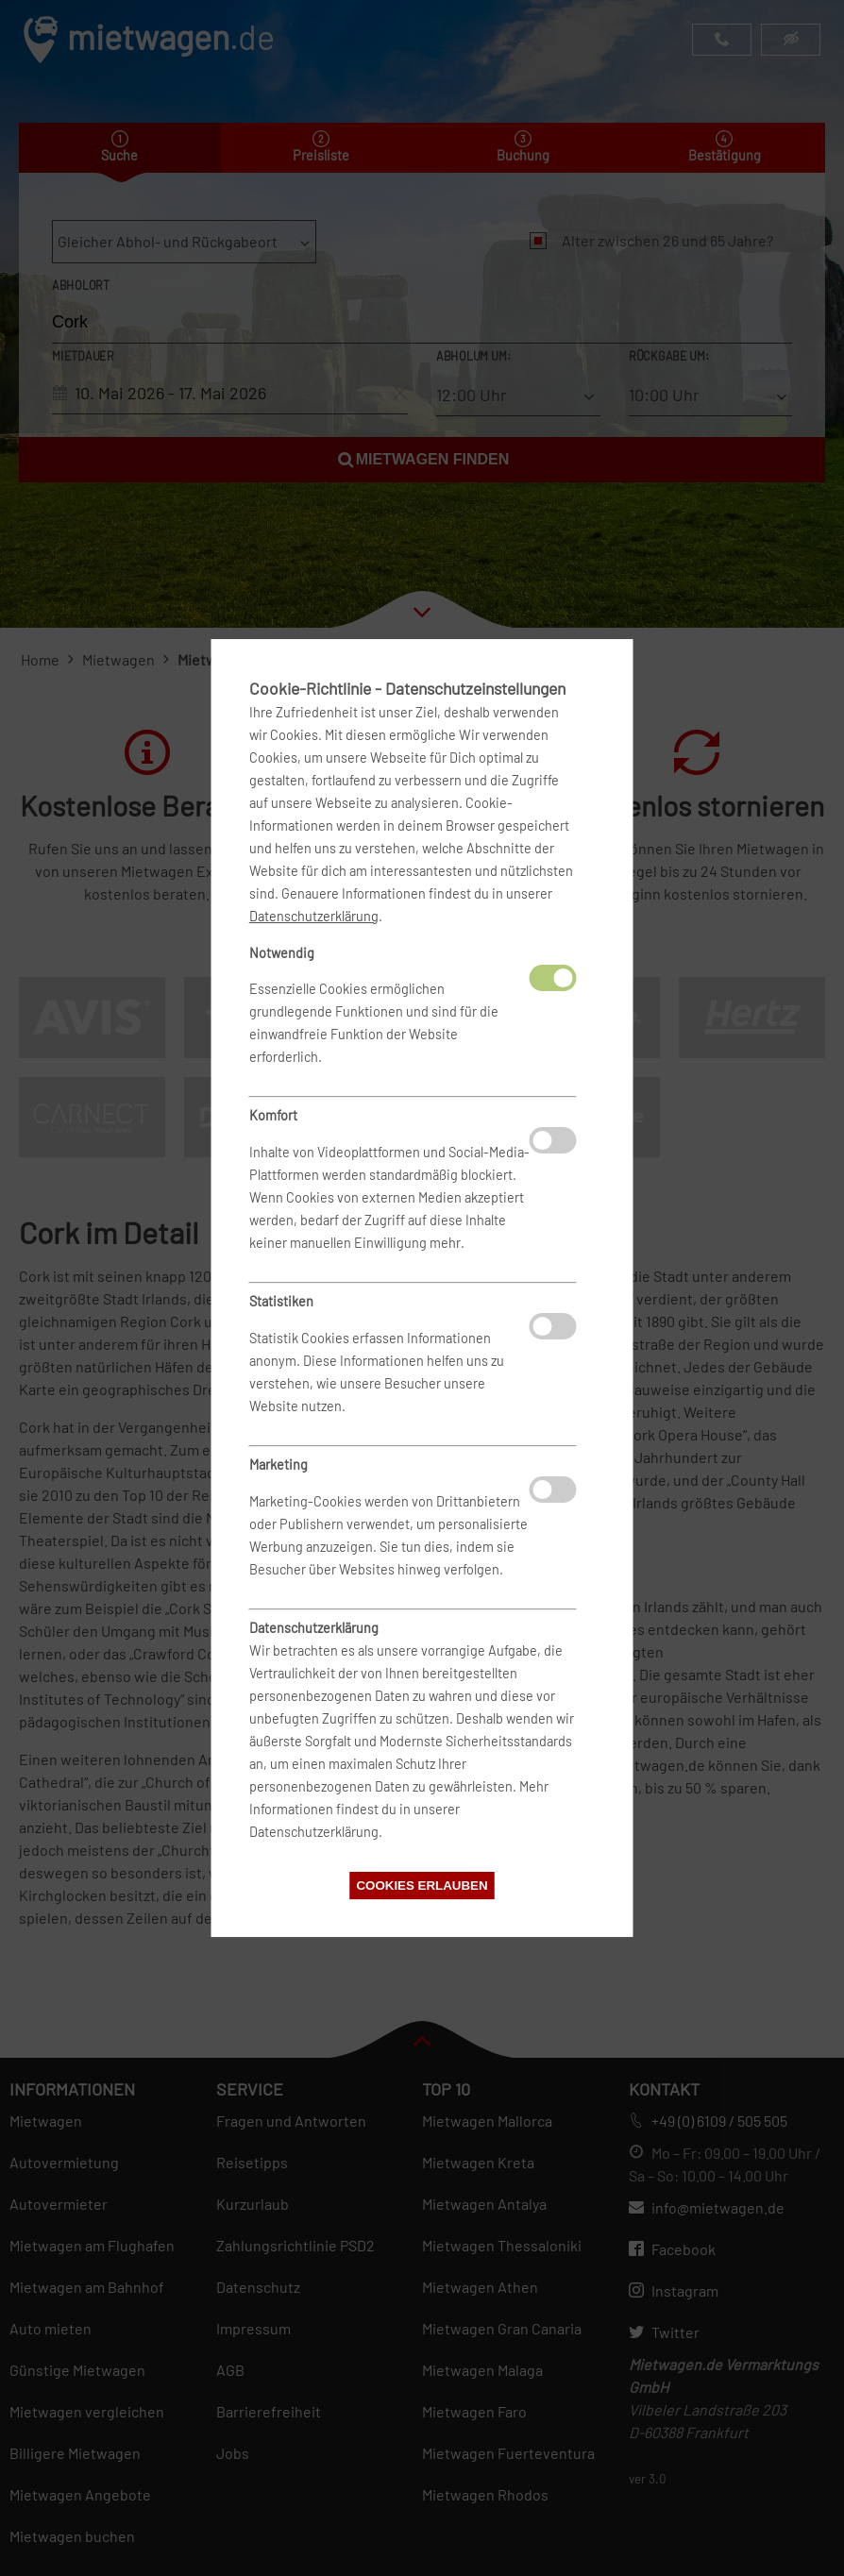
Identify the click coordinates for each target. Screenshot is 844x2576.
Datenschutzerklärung (314, 916)
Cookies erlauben (421, 1885)
